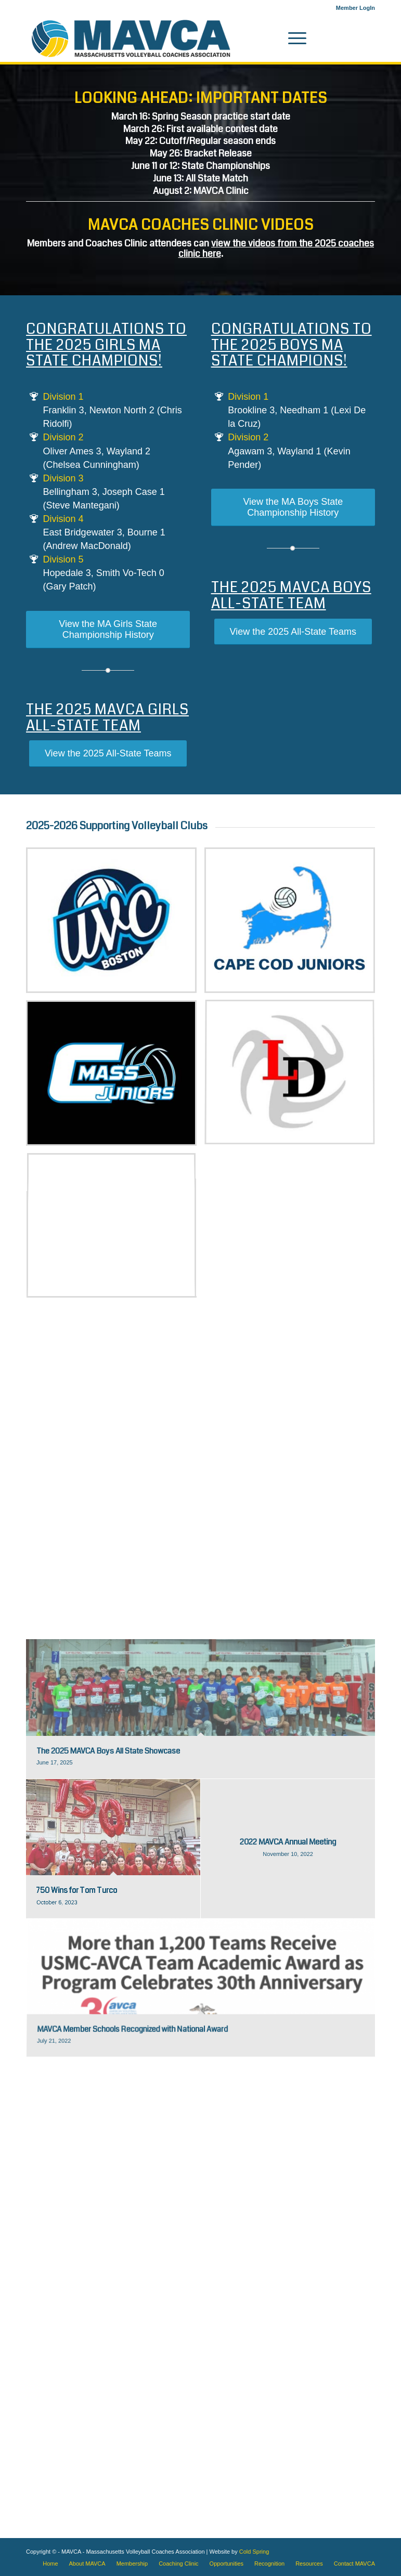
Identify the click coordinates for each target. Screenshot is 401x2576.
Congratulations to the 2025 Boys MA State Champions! (291, 345)
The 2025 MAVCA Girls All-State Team (107, 717)
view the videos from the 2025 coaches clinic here (276, 248)
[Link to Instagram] (336, 38)
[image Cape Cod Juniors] (293, 924)
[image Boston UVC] (115, 924)
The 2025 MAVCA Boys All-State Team (291, 595)
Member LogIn (355, 8)
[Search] (267, 38)
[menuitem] (353, 7)
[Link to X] (367, 38)
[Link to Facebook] (351, 38)
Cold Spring (254, 2551)
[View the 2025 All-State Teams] (108, 753)
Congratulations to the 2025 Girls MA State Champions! (106, 345)
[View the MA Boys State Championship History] (293, 507)
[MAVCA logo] (131, 38)
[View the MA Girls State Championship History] (108, 629)
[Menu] (292, 38)
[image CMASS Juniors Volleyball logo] (115, 1077)
